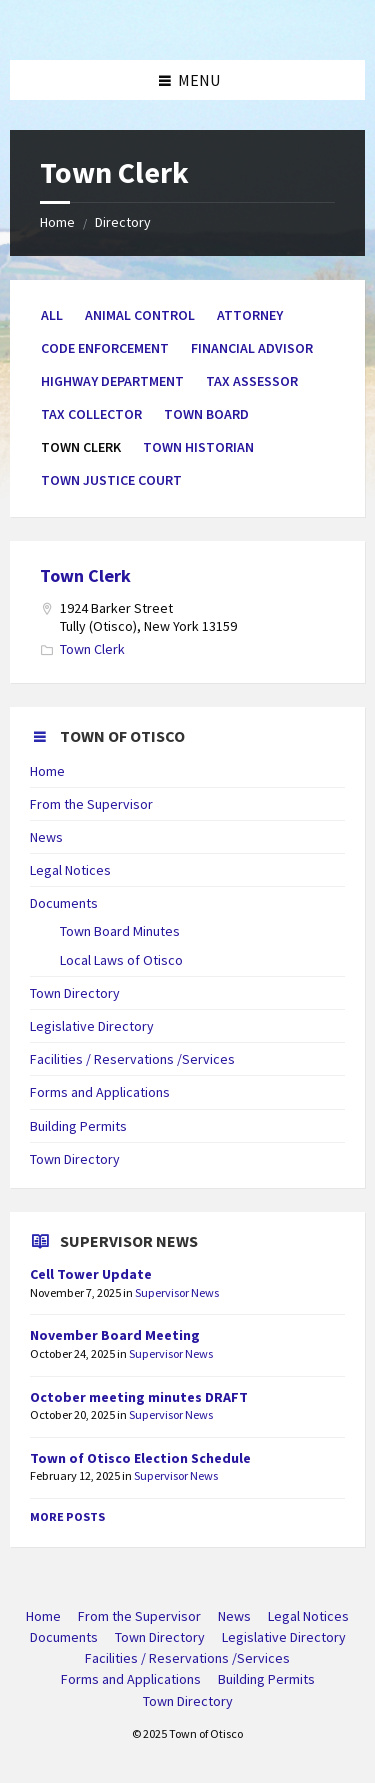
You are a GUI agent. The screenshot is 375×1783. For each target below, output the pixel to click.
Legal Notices (70, 870)
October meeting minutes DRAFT (139, 1397)
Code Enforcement (105, 348)
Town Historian (198, 447)
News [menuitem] (234, 1616)
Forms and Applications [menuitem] (131, 1679)
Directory (123, 222)
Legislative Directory (92, 1026)
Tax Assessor (252, 381)
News (46, 837)
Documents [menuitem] (64, 1637)
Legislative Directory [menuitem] (284, 1637)
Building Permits (78, 1126)
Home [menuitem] (43, 1616)
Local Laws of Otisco (121, 960)
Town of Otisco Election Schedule (140, 1458)
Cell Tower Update (91, 1274)
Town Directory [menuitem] (160, 1637)
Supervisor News (177, 1292)
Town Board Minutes (120, 931)
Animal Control (140, 315)
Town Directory (75, 993)
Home (57, 222)
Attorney (250, 315)
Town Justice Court (111, 480)
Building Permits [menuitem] (266, 1679)
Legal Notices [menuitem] (308, 1616)
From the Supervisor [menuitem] (139, 1616)
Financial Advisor (252, 348)
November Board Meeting (115, 1335)
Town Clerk (85, 575)
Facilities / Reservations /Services (132, 1059)
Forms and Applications (100, 1092)
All (52, 315)
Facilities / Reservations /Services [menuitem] (187, 1658)
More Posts (67, 1516)
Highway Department (112, 381)
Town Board (206, 414)
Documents (64, 903)
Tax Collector (91, 414)
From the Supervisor (91, 804)
